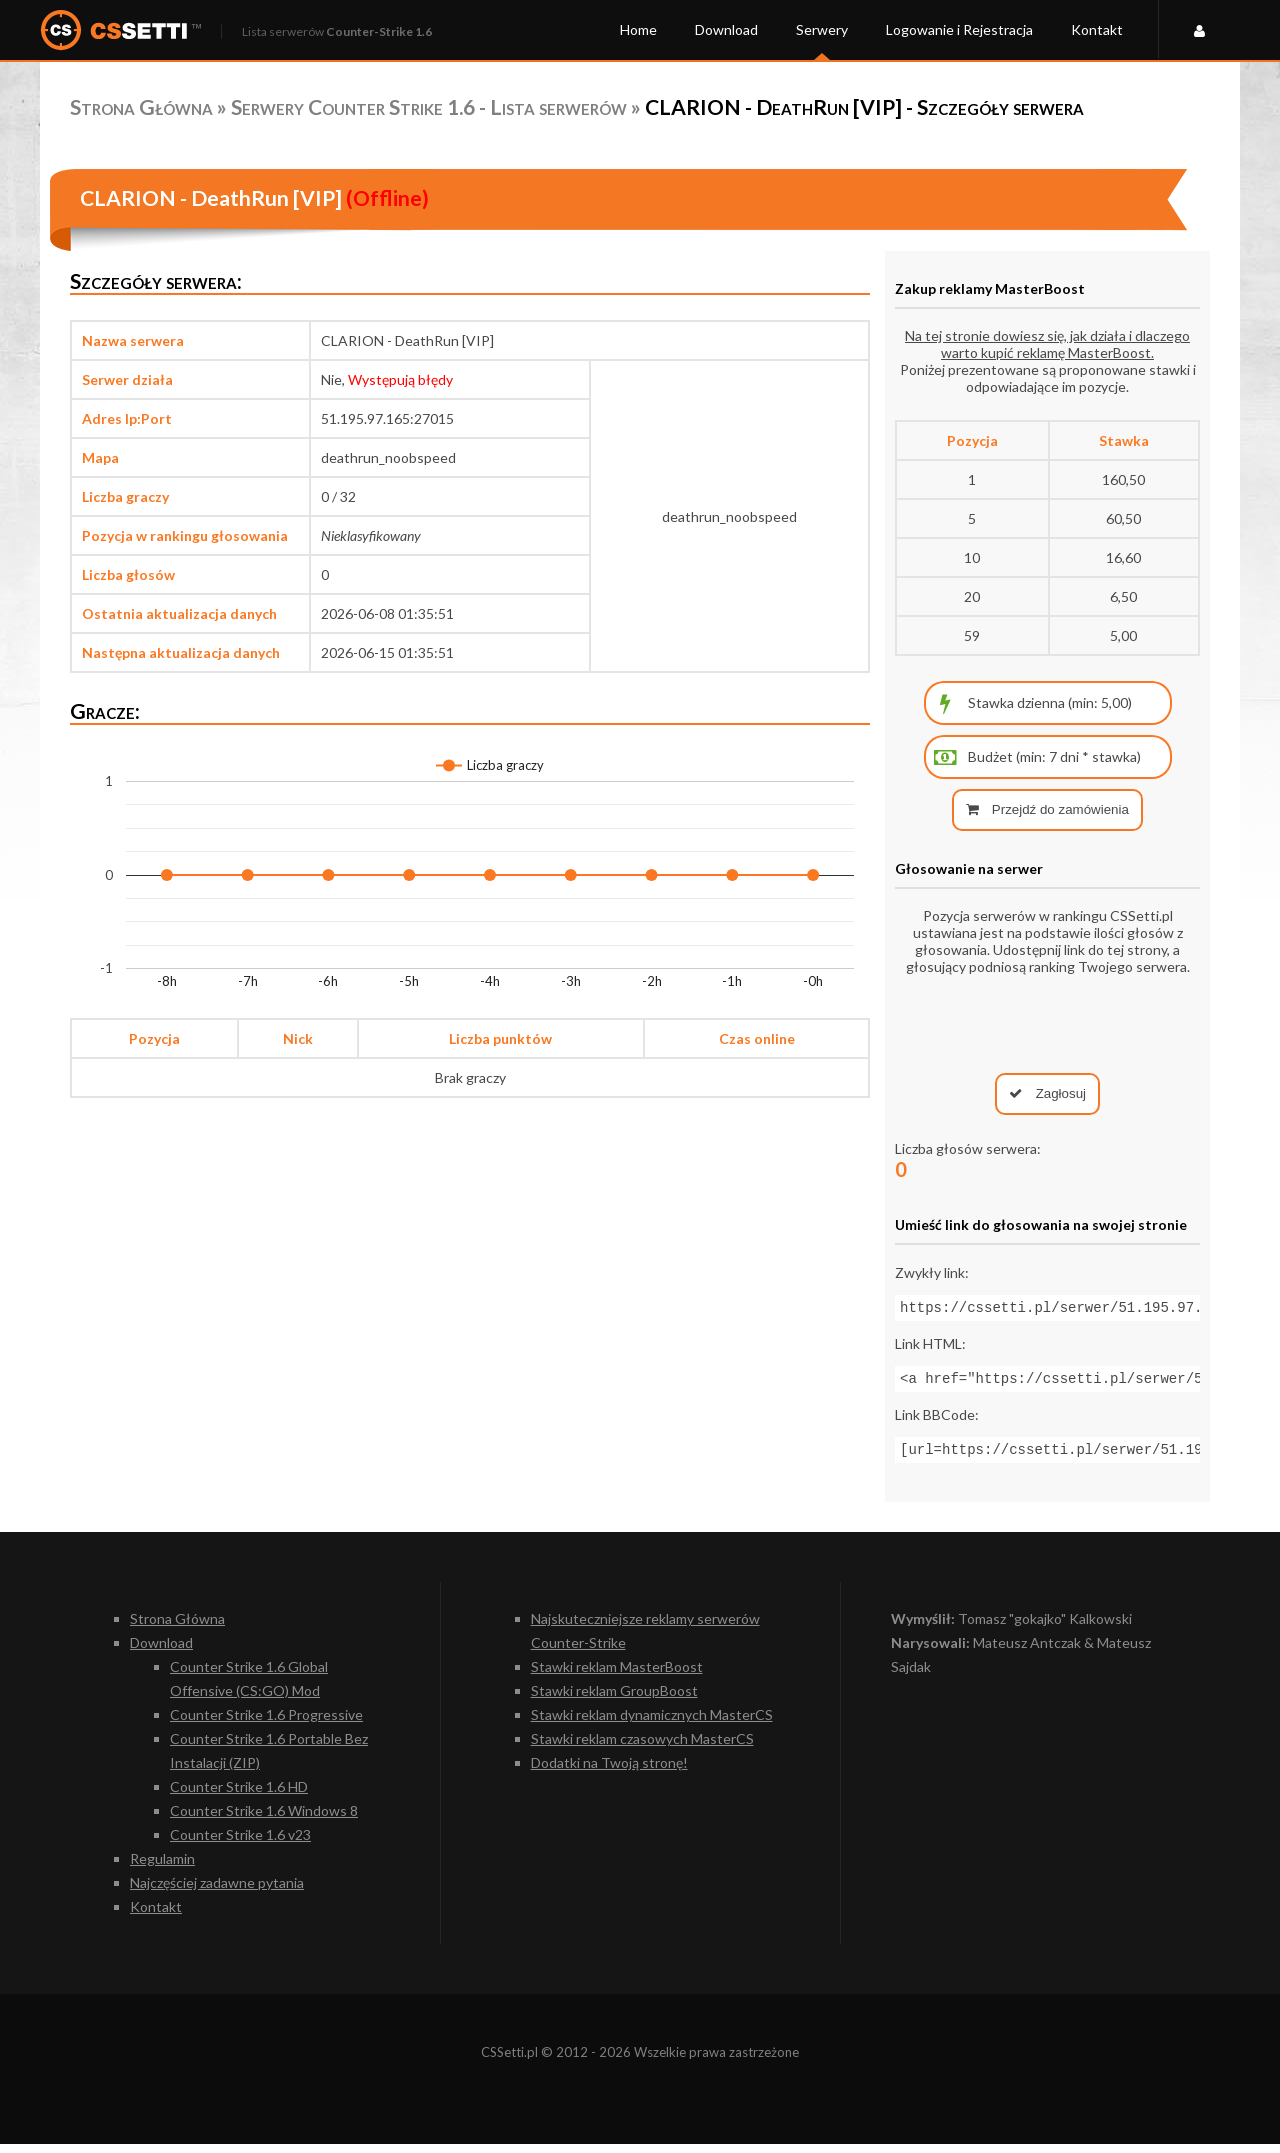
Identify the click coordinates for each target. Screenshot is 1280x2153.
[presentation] (1048, 1024)
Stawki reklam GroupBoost (614, 1699)
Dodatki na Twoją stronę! (609, 1771)
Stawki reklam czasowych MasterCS (642, 1747)
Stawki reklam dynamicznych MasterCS (652, 1723)
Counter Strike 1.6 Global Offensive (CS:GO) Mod (249, 1687)
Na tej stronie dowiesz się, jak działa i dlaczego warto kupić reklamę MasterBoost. (1047, 344)
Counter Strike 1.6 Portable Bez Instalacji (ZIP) (269, 1759)
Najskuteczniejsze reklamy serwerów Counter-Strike (645, 1639)
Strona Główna (141, 106)
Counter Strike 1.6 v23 (240, 1843)
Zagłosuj (1047, 1093)
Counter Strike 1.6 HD (239, 1795)
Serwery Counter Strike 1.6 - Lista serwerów (429, 106)
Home (638, 29)
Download (726, 29)
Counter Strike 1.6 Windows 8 (264, 1819)
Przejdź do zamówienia (1047, 809)
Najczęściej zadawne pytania (217, 1891)
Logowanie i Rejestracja (959, 29)
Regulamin (162, 1867)
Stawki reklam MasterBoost (617, 1675)
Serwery (822, 29)
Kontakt (1097, 29)
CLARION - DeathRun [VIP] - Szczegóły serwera (864, 106)
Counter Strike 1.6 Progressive (266, 1723)
